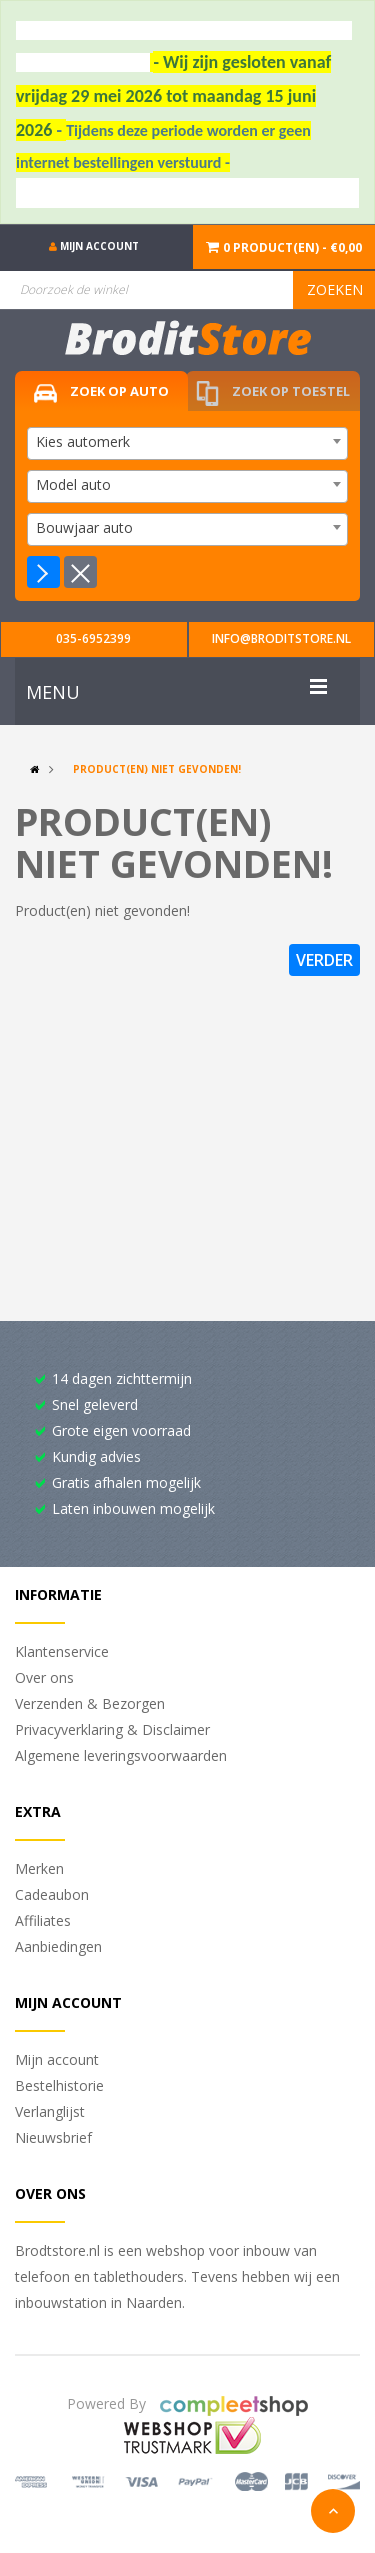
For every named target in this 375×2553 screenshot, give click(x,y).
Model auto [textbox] (73, 484)
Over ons (44, 1677)
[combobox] (187, 443)
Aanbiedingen (58, 1946)
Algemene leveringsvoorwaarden (121, 1755)
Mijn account (57, 2059)
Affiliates (43, 1920)
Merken (39, 1868)
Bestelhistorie (59, 2085)
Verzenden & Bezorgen (90, 1703)
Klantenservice (62, 1651)
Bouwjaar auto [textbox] (84, 527)
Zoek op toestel (273, 393)
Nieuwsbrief (53, 2137)
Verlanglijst (50, 2111)
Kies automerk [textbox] (83, 441)
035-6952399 (93, 638)
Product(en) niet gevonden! (157, 769)
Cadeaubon (52, 1894)
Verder (324, 960)
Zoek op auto (101, 392)
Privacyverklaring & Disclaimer (112, 1729)
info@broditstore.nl (281, 638)
